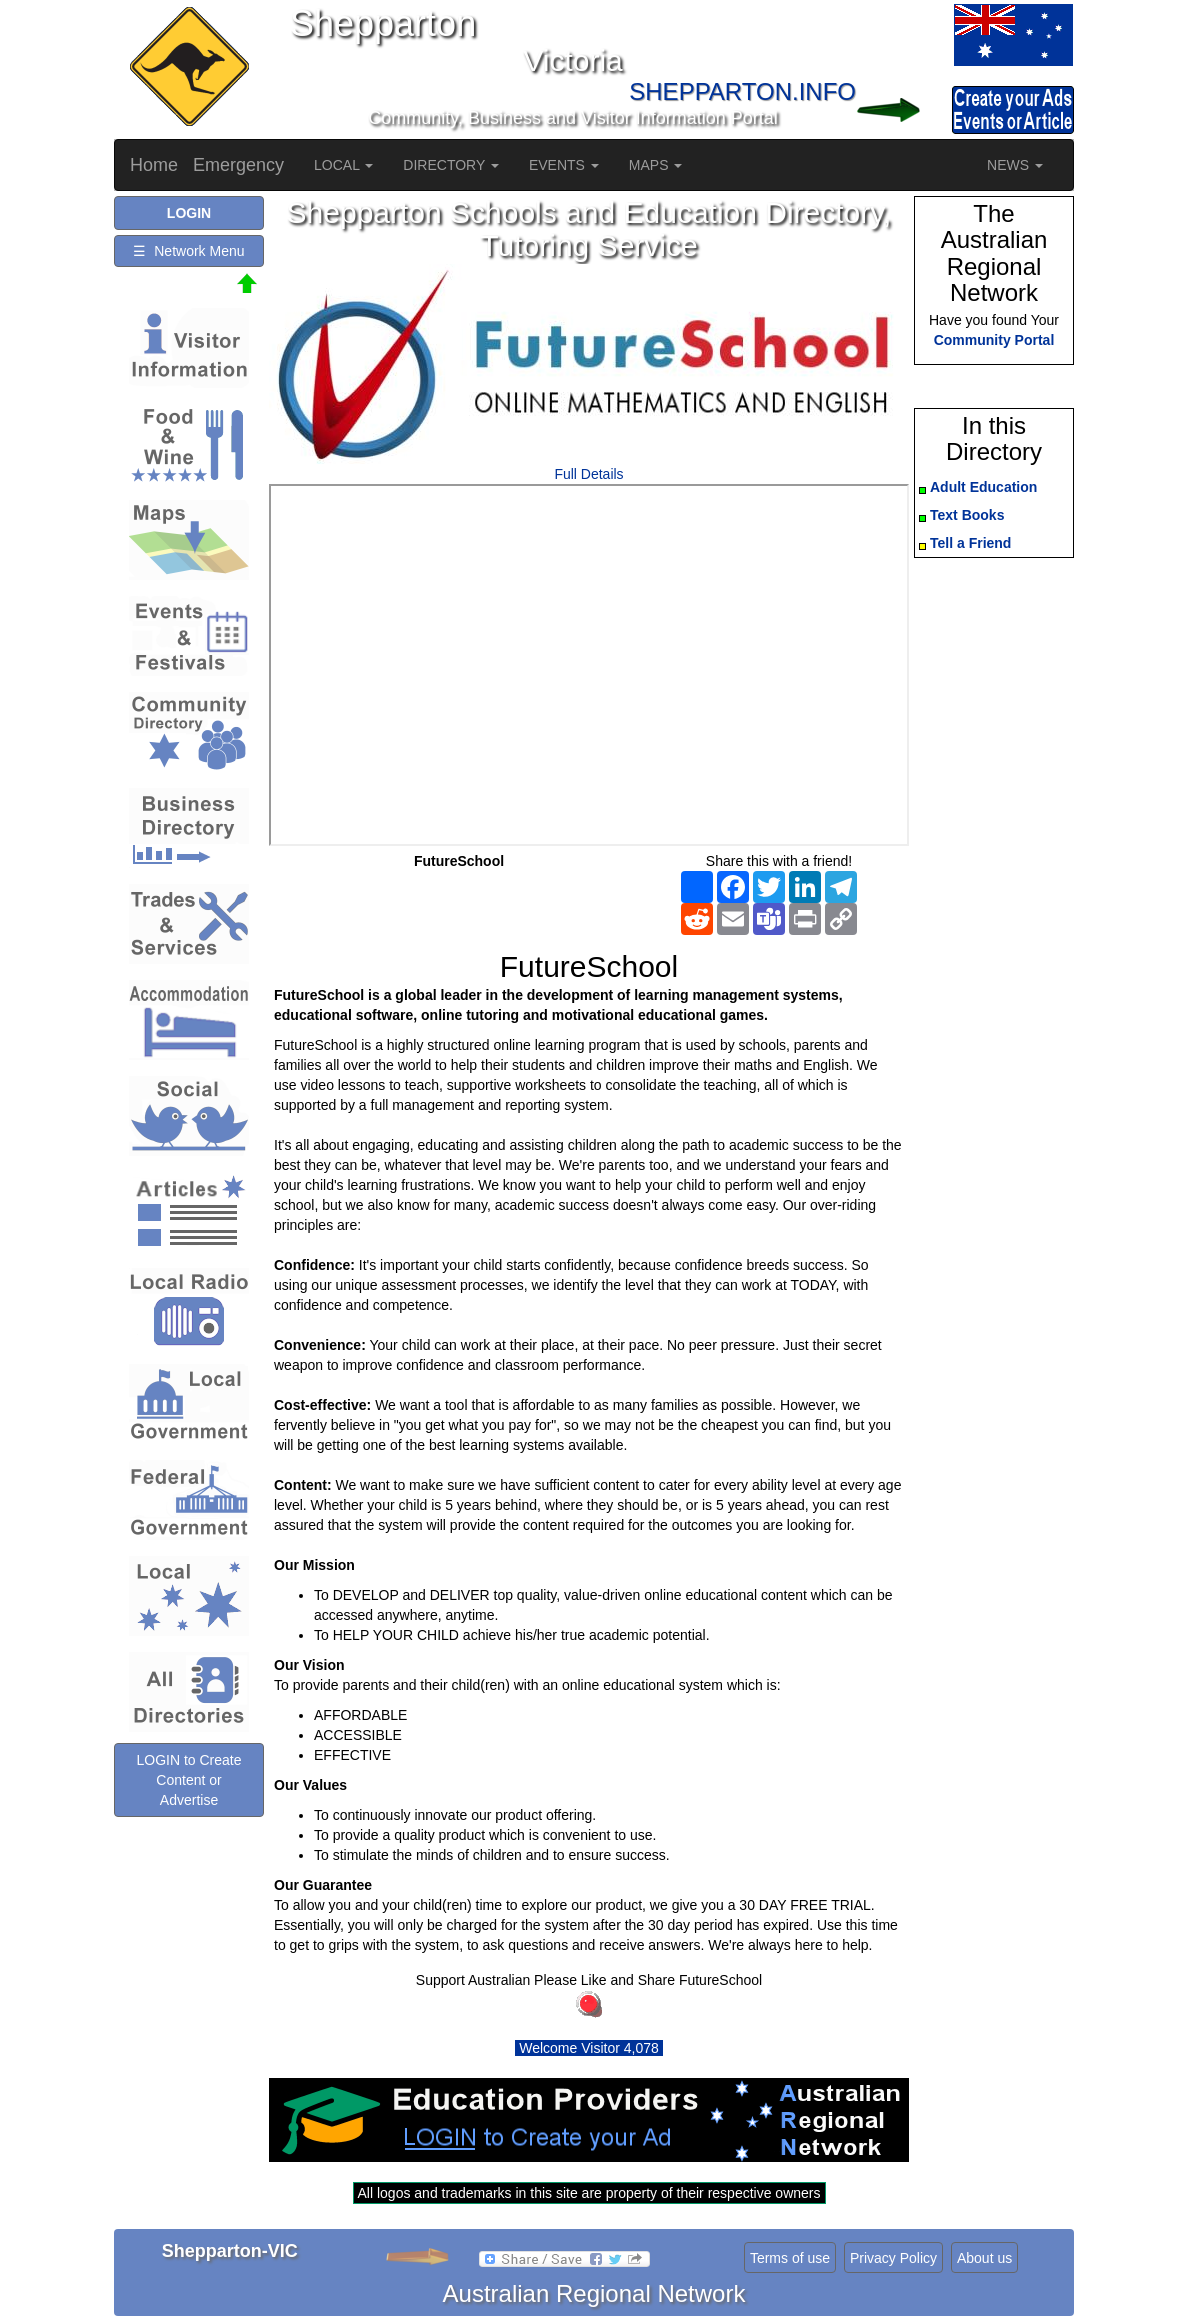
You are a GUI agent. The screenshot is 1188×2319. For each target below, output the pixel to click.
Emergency (238, 165)
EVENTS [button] (564, 165)
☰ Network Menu (188, 251)
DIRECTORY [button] (451, 165)
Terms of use (790, 2258)
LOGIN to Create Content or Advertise (188, 1780)
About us (984, 2258)
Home (154, 165)
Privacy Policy (893, 2258)
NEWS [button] (1015, 165)
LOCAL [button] (343, 165)
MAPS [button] (656, 165)
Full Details (588, 474)
